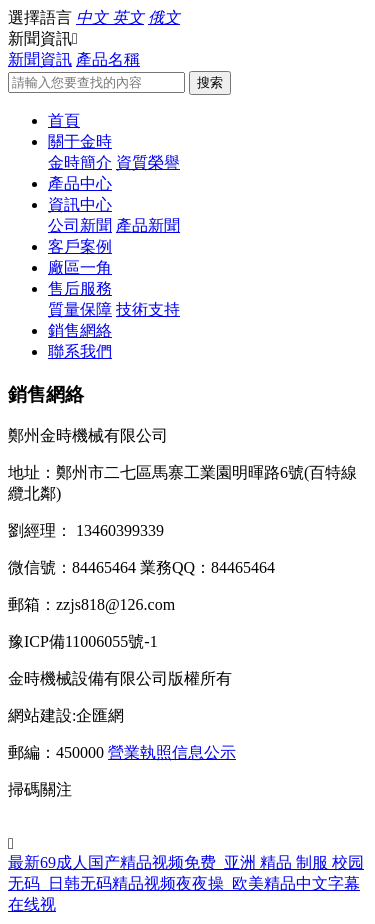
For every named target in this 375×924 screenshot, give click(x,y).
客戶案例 (80, 246)
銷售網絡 (80, 330)
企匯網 (100, 715)
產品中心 (80, 183)
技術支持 (148, 309)
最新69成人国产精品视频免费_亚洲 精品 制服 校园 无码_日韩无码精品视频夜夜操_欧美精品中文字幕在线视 (186, 883)
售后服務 (80, 288)
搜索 (210, 82)
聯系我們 (80, 351)
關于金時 (80, 141)
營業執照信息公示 (172, 752)
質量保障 (80, 309)
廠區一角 (80, 267)
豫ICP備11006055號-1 (83, 641)
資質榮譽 (148, 162)
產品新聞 (148, 225)
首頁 (64, 120)
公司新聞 (80, 225)
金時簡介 (80, 162)
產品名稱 (108, 59)
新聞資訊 (40, 59)
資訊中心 (80, 204)
